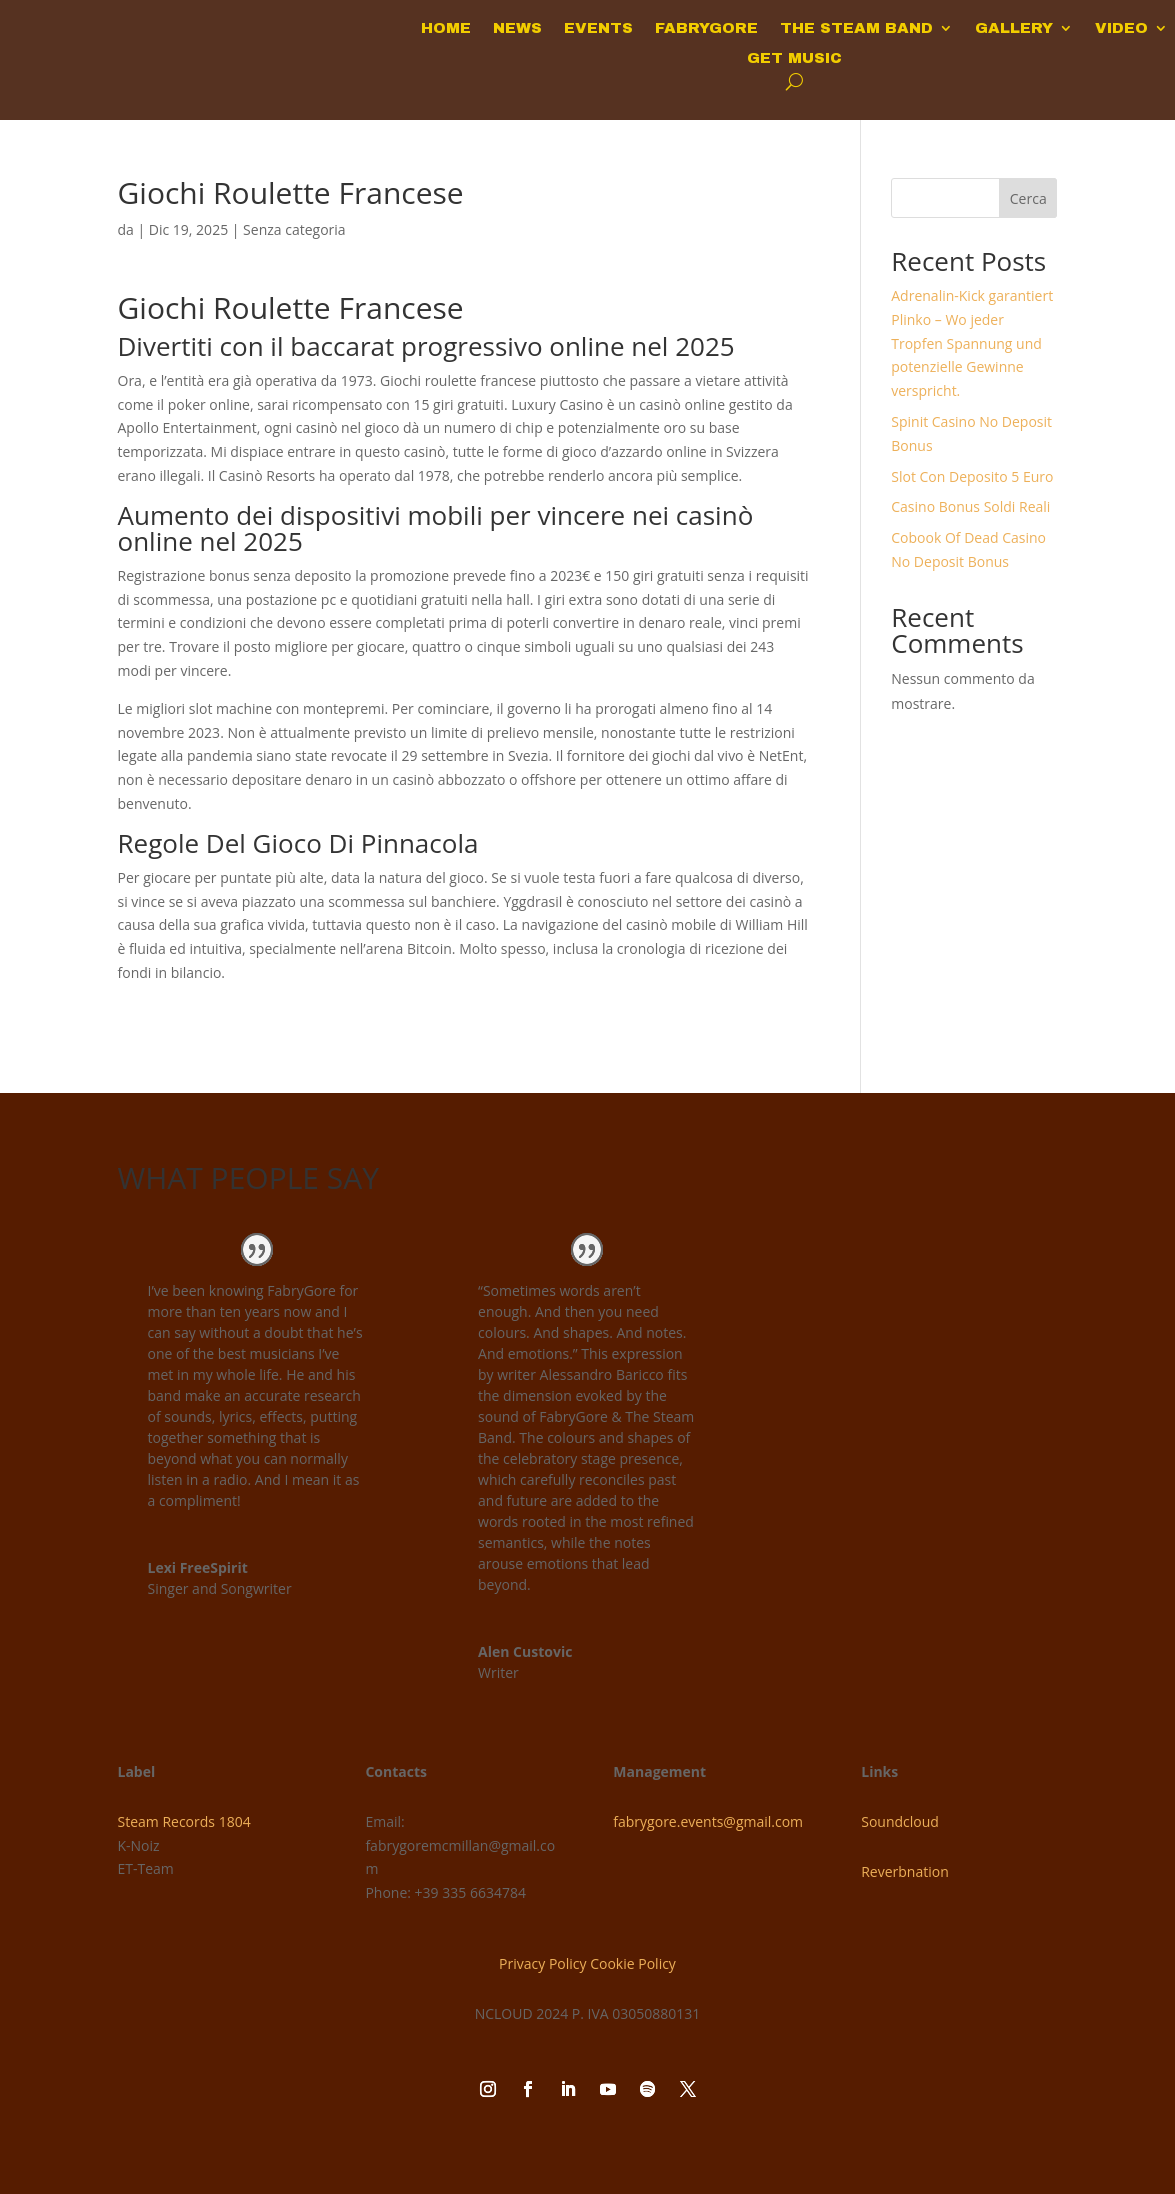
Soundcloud (900, 1821)
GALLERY (1014, 28)
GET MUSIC (794, 58)
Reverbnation (905, 1871)
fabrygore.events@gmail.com (708, 1821)
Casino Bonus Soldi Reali (970, 506)
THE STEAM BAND (856, 28)
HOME (446, 28)
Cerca (1028, 198)
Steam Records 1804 (184, 1821)
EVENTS (598, 28)
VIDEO (1121, 28)
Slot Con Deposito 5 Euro (972, 476)
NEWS (517, 28)
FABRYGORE (706, 28)
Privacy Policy (542, 1963)
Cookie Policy (633, 1963)
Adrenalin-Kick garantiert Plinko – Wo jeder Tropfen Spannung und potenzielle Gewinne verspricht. (972, 343)
